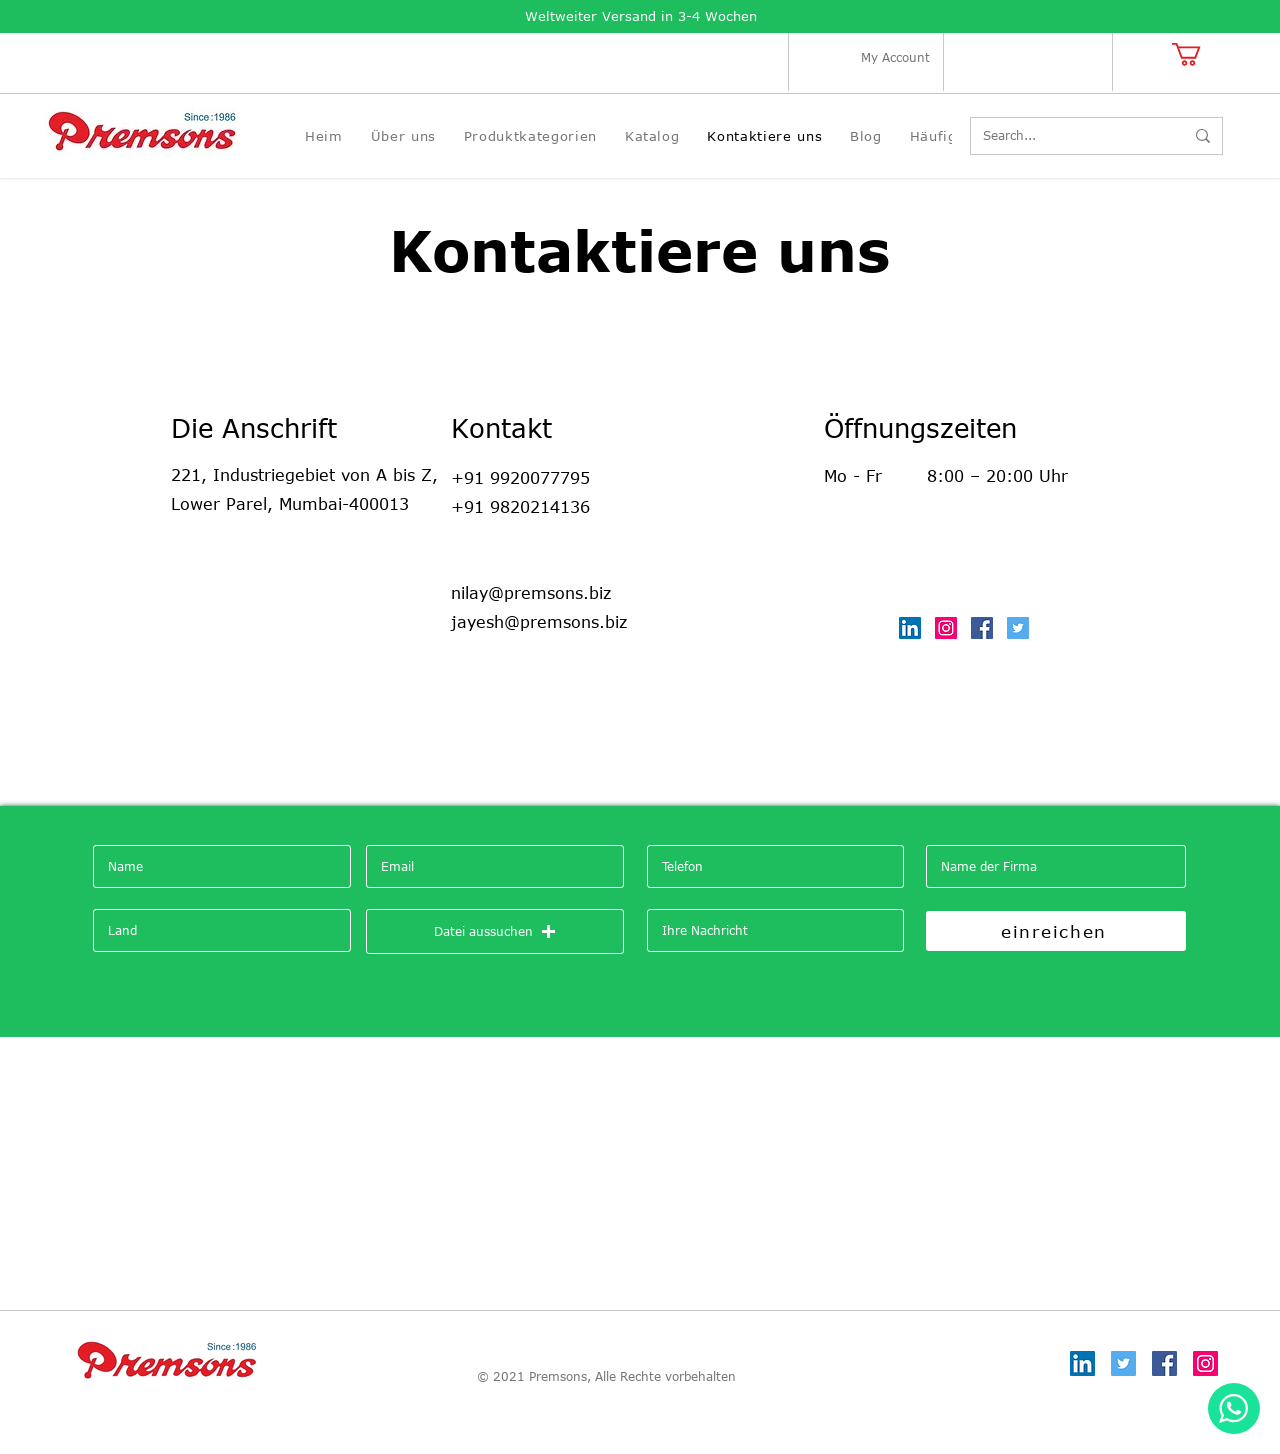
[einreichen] (1056, 931)
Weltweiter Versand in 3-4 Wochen (641, 16)
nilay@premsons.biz (531, 593)
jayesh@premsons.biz (539, 622)
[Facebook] (982, 628)
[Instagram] (946, 628)
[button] (1200, 54)
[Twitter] (1018, 628)
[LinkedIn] (910, 628)
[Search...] (1068, 136)
